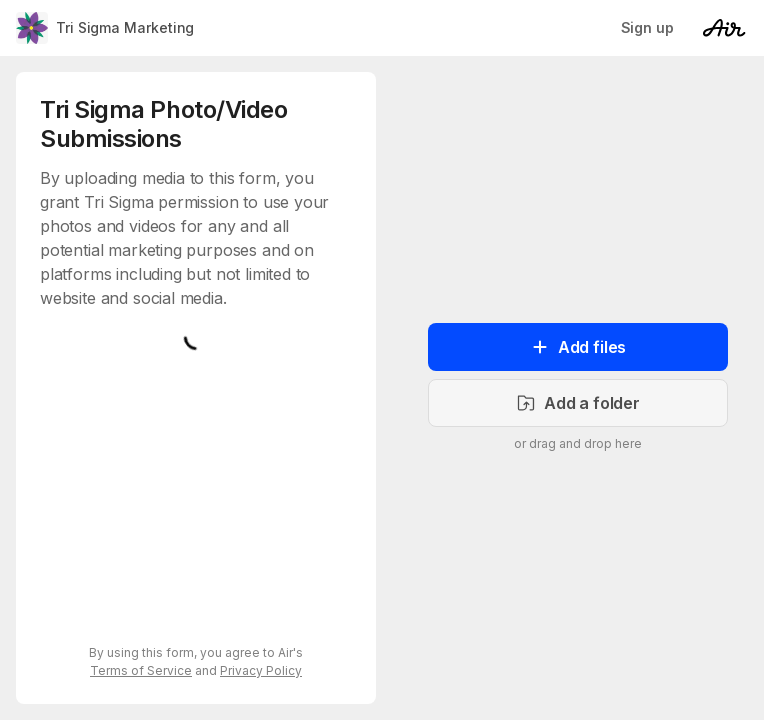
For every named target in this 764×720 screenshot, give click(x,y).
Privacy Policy (261, 670)
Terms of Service (141, 670)
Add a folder (578, 403)
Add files (578, 347)
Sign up (647, 27)
